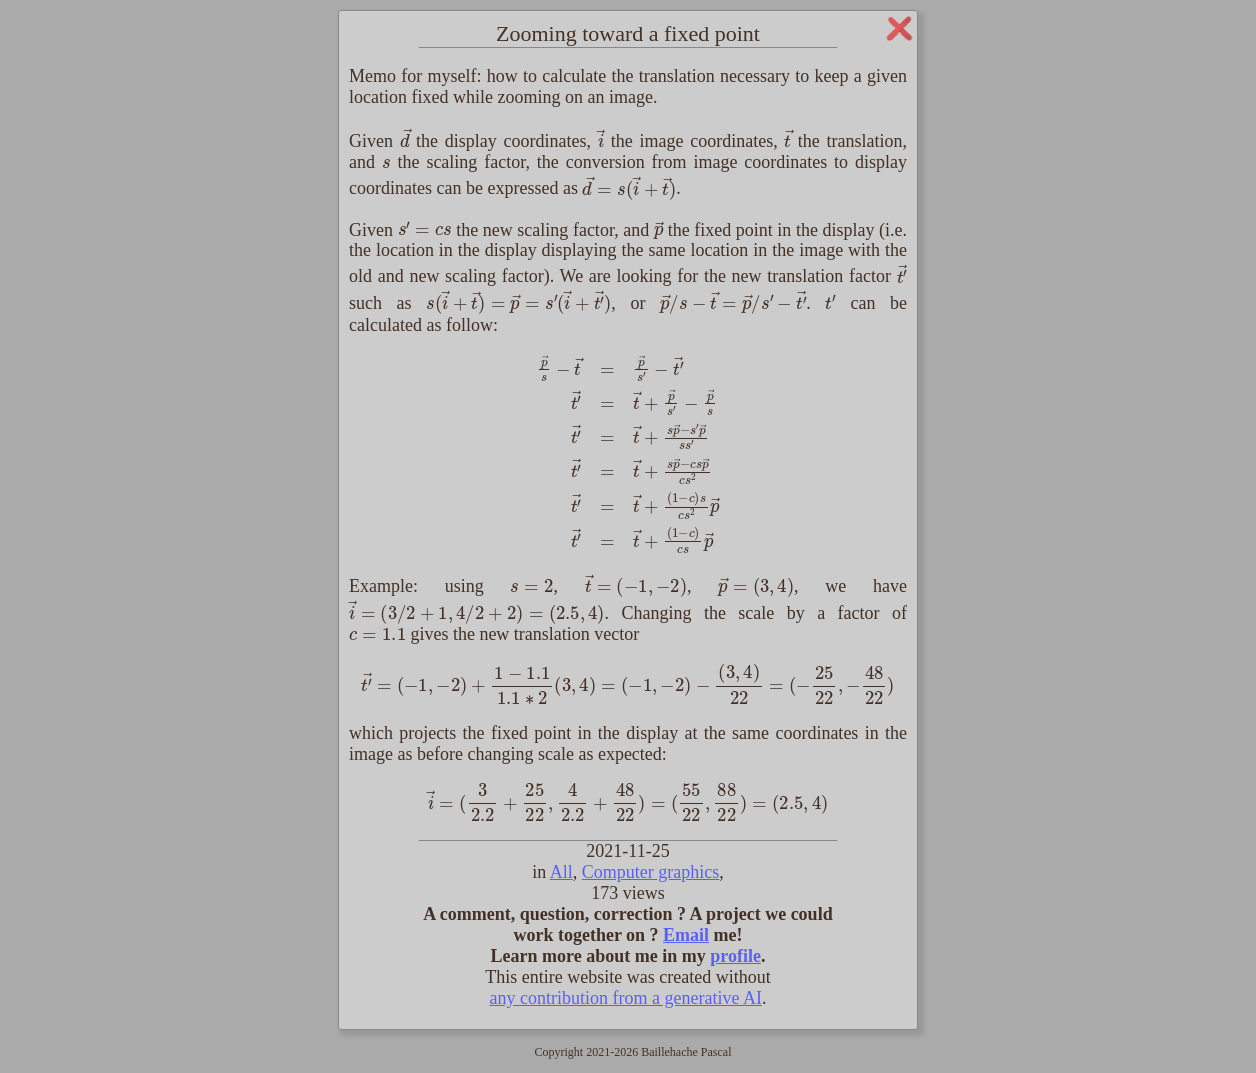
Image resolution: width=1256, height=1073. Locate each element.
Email (686, 935)
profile (735, 956)
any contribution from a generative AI (626, 998)
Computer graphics (650, 872)
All (561, 872)
